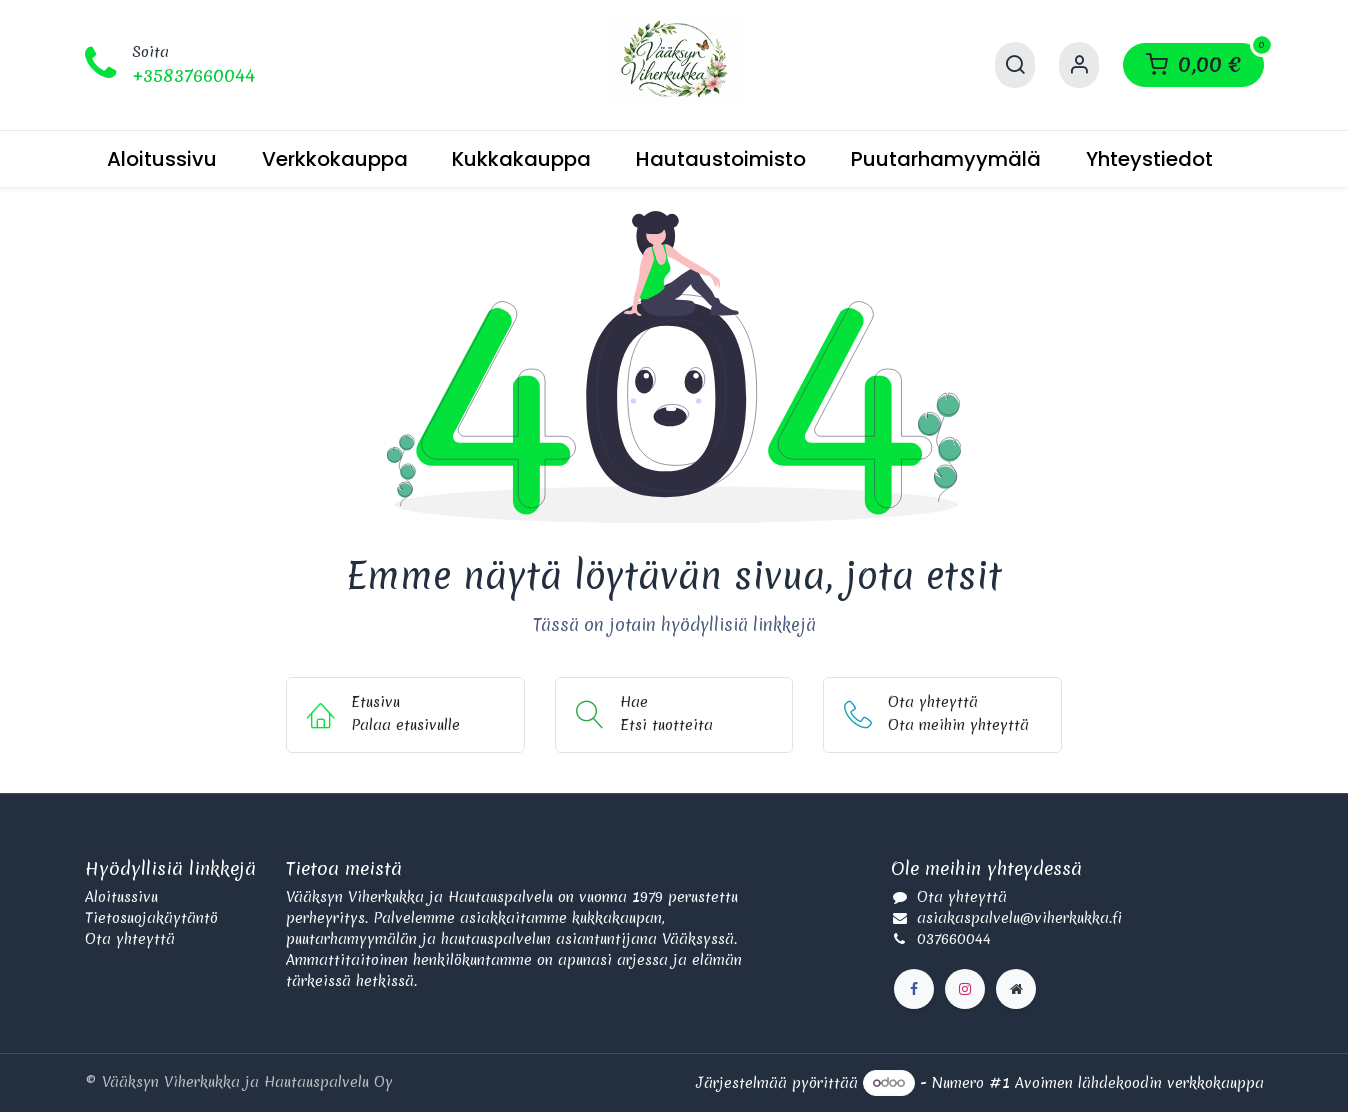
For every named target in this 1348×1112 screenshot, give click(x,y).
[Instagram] (965, 989)
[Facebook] (914, 989)
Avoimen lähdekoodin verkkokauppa (1139, 1082)
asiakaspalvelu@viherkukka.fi (1019, 918)
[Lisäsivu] (1016, 989)
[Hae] (1015, 65)
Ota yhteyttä (130, 939)
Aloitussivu (121, 897)
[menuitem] (162, 159)
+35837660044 (193, 75)
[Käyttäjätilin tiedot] (1079, 65)
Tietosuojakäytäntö (151, 918)
